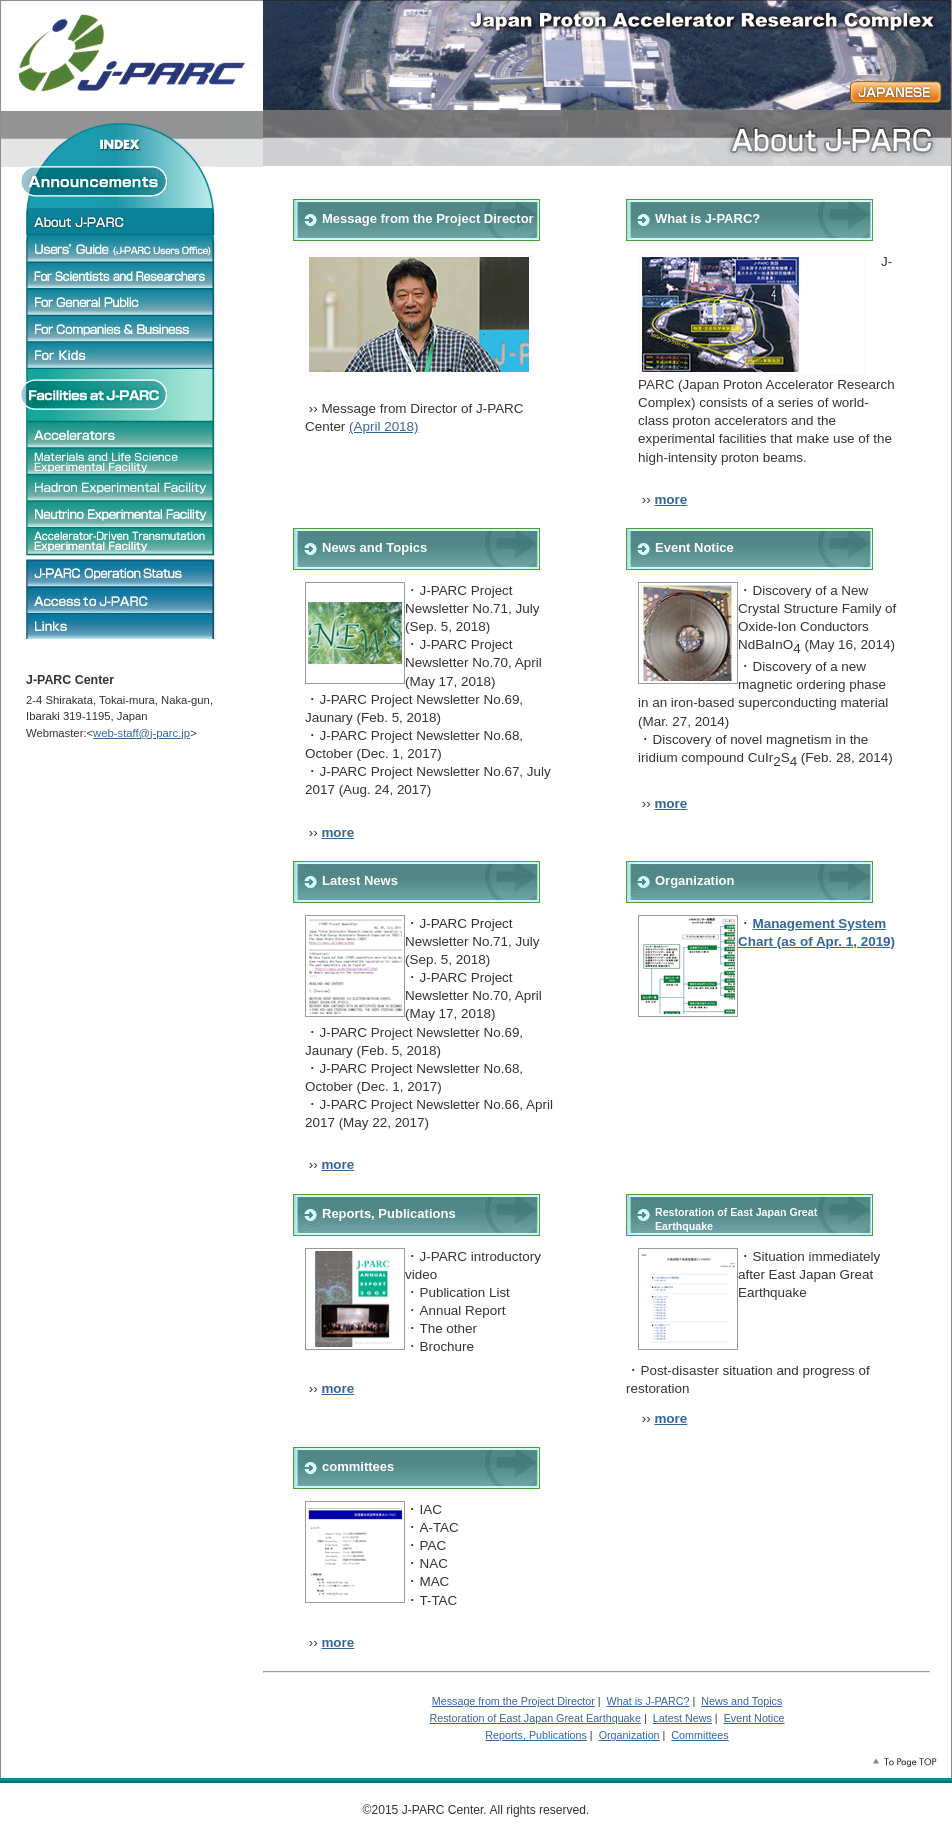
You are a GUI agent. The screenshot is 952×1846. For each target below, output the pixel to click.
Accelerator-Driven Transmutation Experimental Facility (121, 541)
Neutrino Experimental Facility (121, 514)
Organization (694, 880)
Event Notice (694, 547)
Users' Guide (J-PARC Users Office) (121, 248)
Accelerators (121, 434)
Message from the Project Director (513, 1701)
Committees (699, 1735)
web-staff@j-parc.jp (141, 733)
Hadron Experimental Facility (121, 488)
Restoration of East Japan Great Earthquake (535, 1718)
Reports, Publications (389, 1213)
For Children (121, 355)
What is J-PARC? (707, 218)
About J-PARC (121, 221)
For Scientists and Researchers (121, 275)
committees (358, 1466)
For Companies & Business (121, 328)
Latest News (360, 880)
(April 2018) (383, 426)
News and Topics (374, 547)
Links (121, 626)
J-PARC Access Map (121, 600)
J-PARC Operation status (121, 572)
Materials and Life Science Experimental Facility (121, 461)
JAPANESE (895, 92)
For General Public (121, 302)
